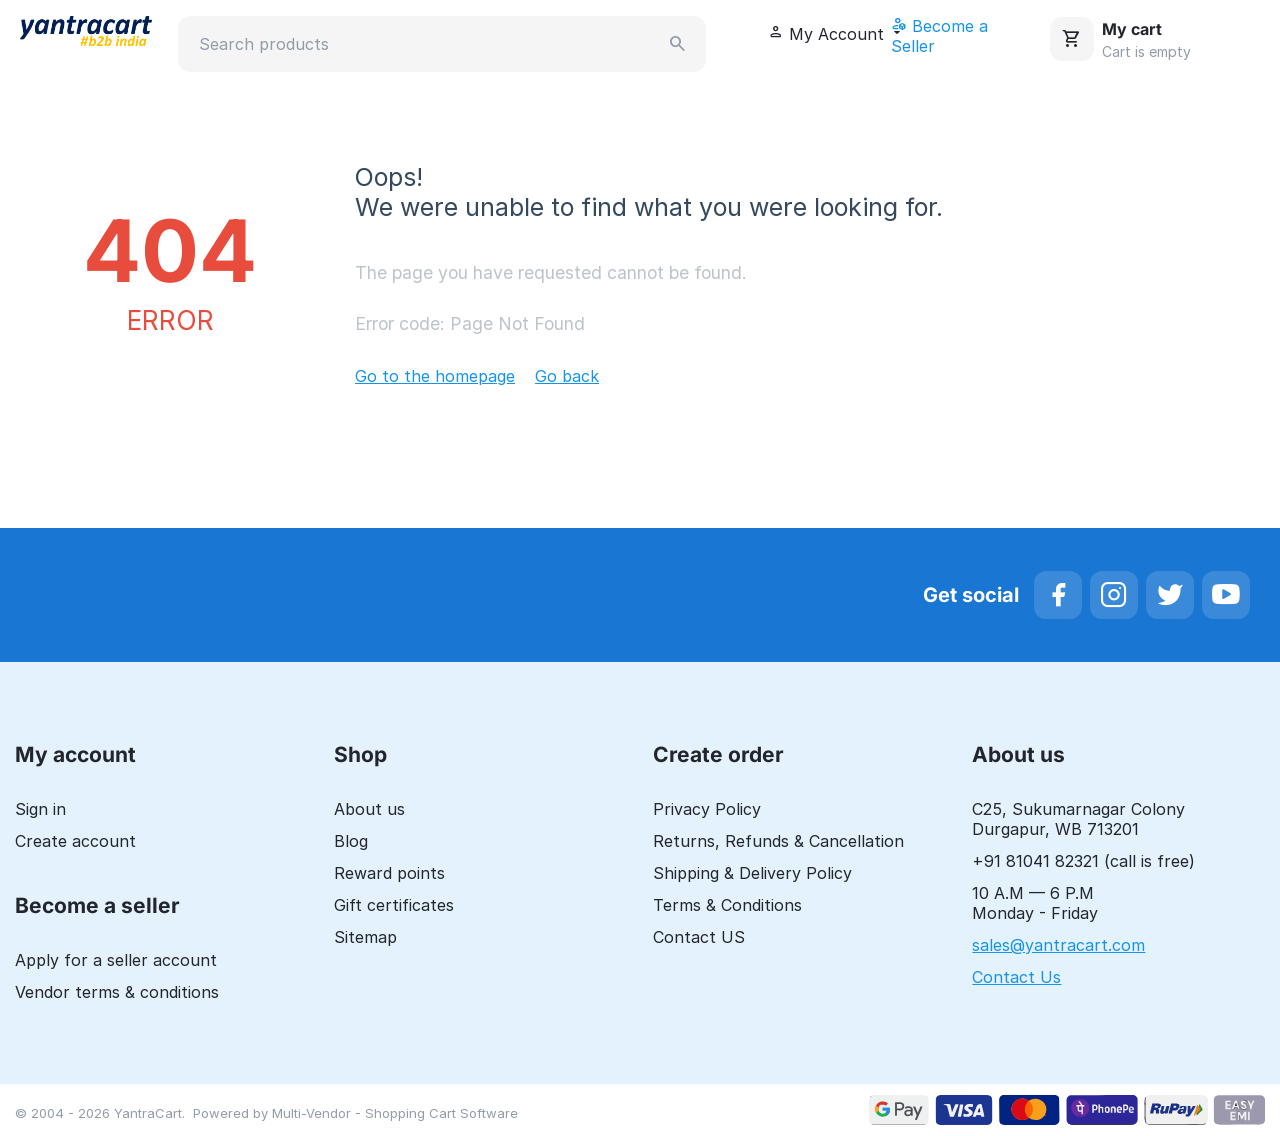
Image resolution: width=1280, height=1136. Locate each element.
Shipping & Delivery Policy (752, 873)
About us (369, 809)
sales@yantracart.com (1058, 945)
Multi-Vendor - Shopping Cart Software (395, 1113)
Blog (351, 841)
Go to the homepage (435, 376)
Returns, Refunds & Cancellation (778, 841)
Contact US (699, 937)
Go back (567, 376)
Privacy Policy (707, 809)
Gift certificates (394, 905)
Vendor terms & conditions (117, 992)
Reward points (389, 873)
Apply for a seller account (116, 960)
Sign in (40, 809)
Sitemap (365, 937)
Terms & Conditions (727, 905)
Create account (75, 841)
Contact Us (1016, 977)
